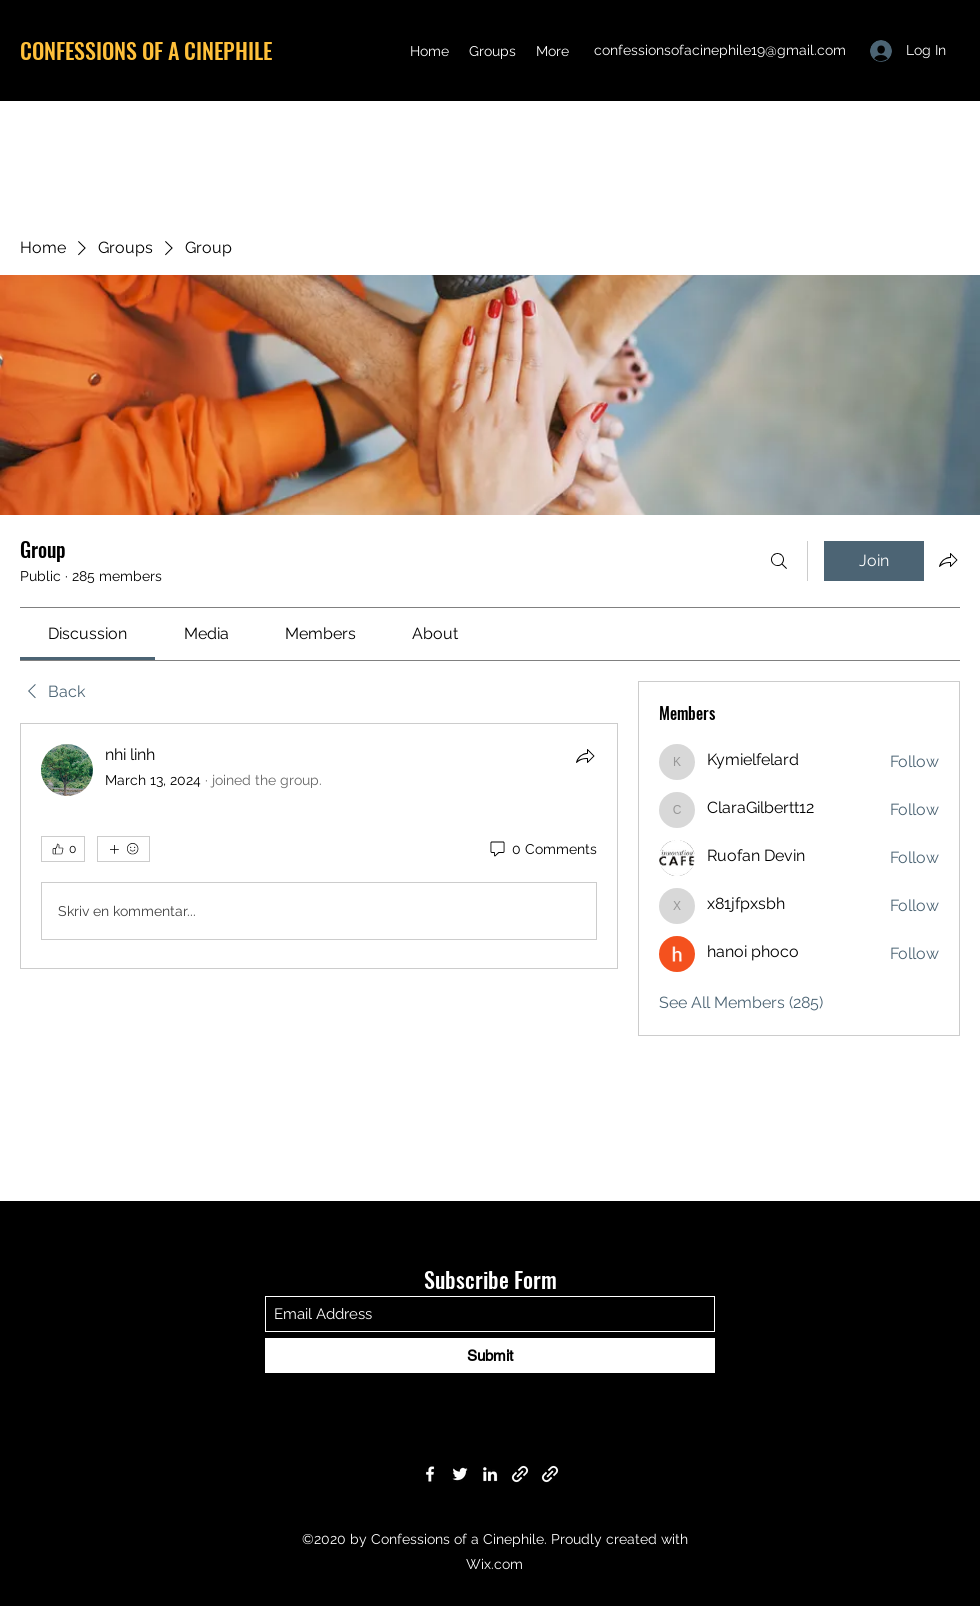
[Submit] (490, 1355)
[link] (87, 633)
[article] (319, 846)
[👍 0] (63, 849)
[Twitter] (460, 1474)
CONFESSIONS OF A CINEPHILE (146, 50)
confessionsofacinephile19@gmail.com (720, 50)
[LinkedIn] (490, 1474)
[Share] (585, 756)
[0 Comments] (542, 850)
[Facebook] (430, 1474)
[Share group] (948, 560)
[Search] (779, 561)
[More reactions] (123, 849)
